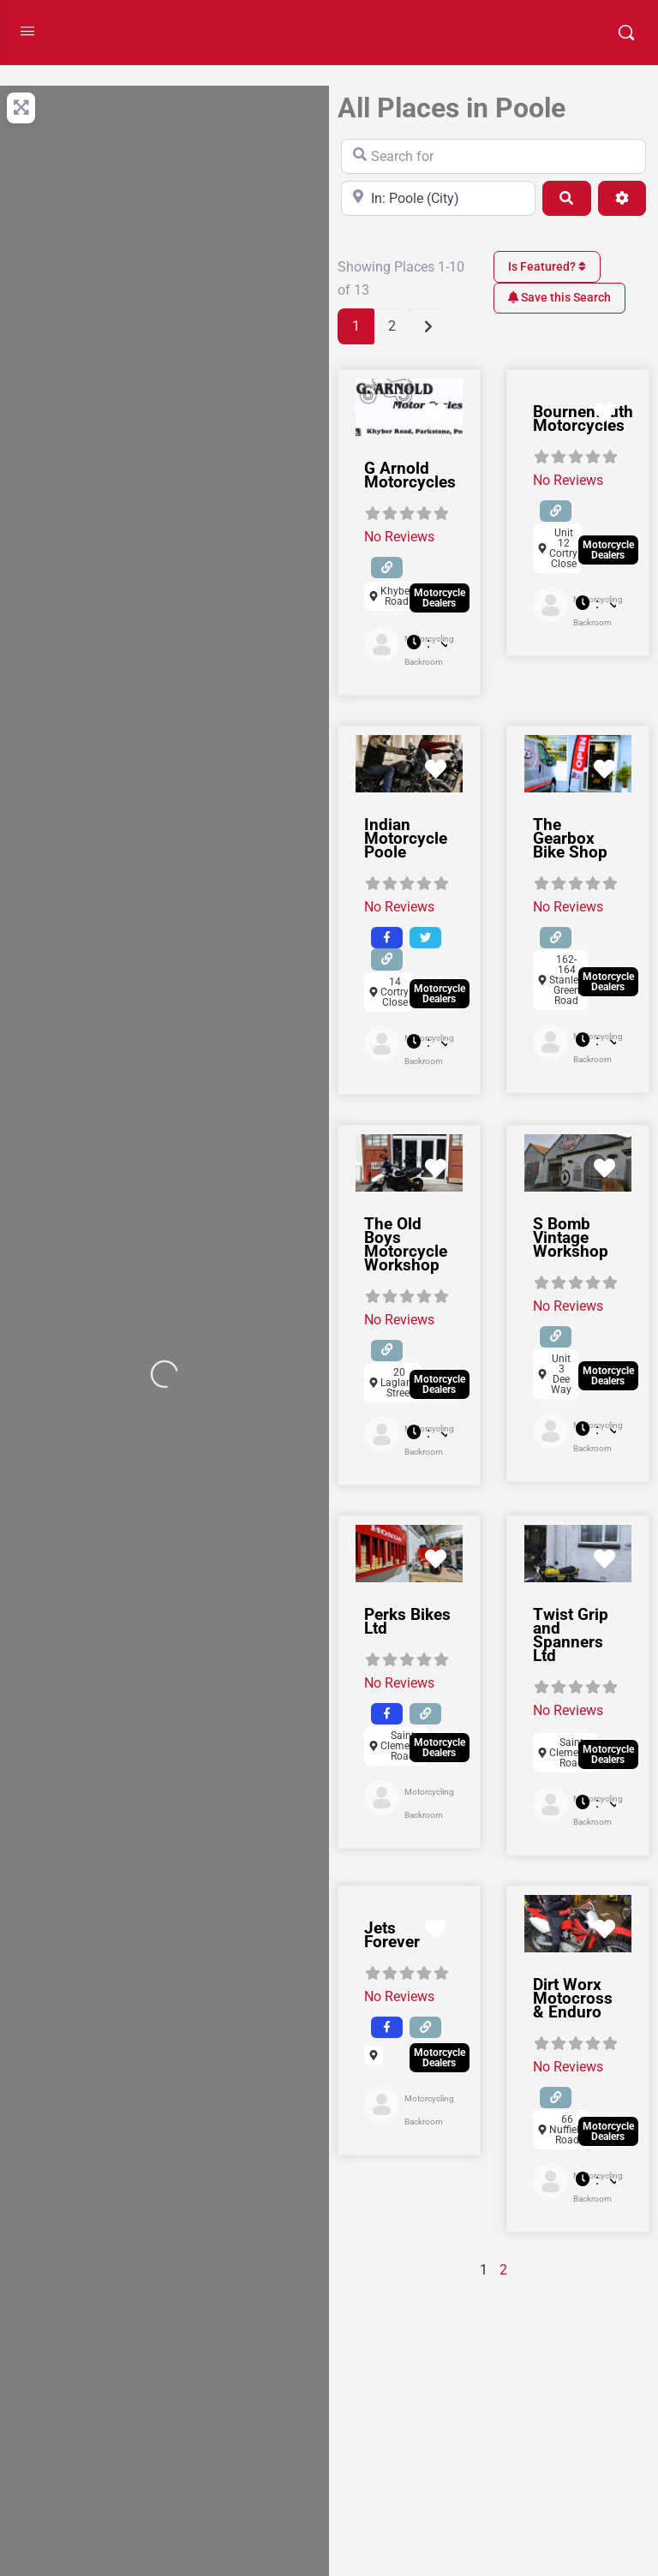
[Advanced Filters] (622, 198)
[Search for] (493, 156)
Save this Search (559, 297)
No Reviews (399, 537)
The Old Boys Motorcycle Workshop (405, 1244)
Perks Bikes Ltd (407, 1621)
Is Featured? (547, 266)
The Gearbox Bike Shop (570, 838)
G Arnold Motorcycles (410, 475)
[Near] (438, 198)
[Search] (566, 198)
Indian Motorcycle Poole (405, 838)
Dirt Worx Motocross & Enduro (573, 1998)
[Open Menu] (27, 31)
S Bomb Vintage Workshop (570, 1237)
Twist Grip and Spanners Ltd (570, 1635)
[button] (426, 643)
